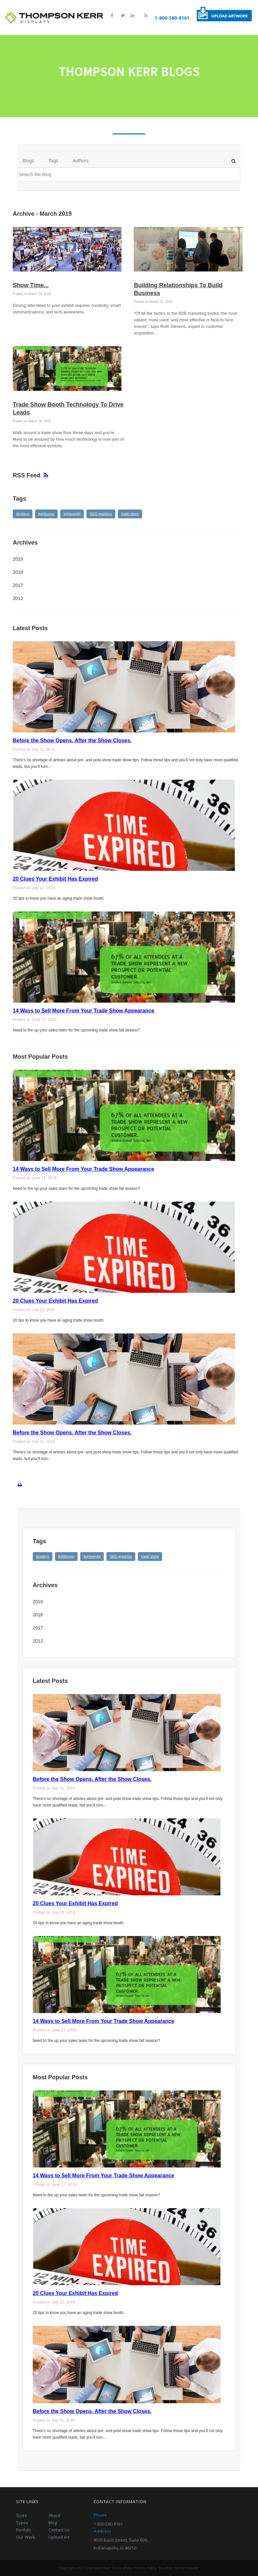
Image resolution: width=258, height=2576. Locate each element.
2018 (18, 571)
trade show (130, 513)
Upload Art (58, 2537)
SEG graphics (101, 513)
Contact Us (59, 2529)
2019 (18, 558)
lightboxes (46, 513)
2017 (18, 585)
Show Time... (31, 285)
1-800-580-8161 (172, 18)
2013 (18, 598)
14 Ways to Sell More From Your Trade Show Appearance (83, 1010)
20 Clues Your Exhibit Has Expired (55, 878)
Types (22, 2522)
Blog (52, 2522)
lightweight (72, 513)
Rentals (23, 2529)
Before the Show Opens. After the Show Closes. (72, 740)
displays (22, 513)
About (54, 2515)
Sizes (21, 2515)
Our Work (25, 2537)
